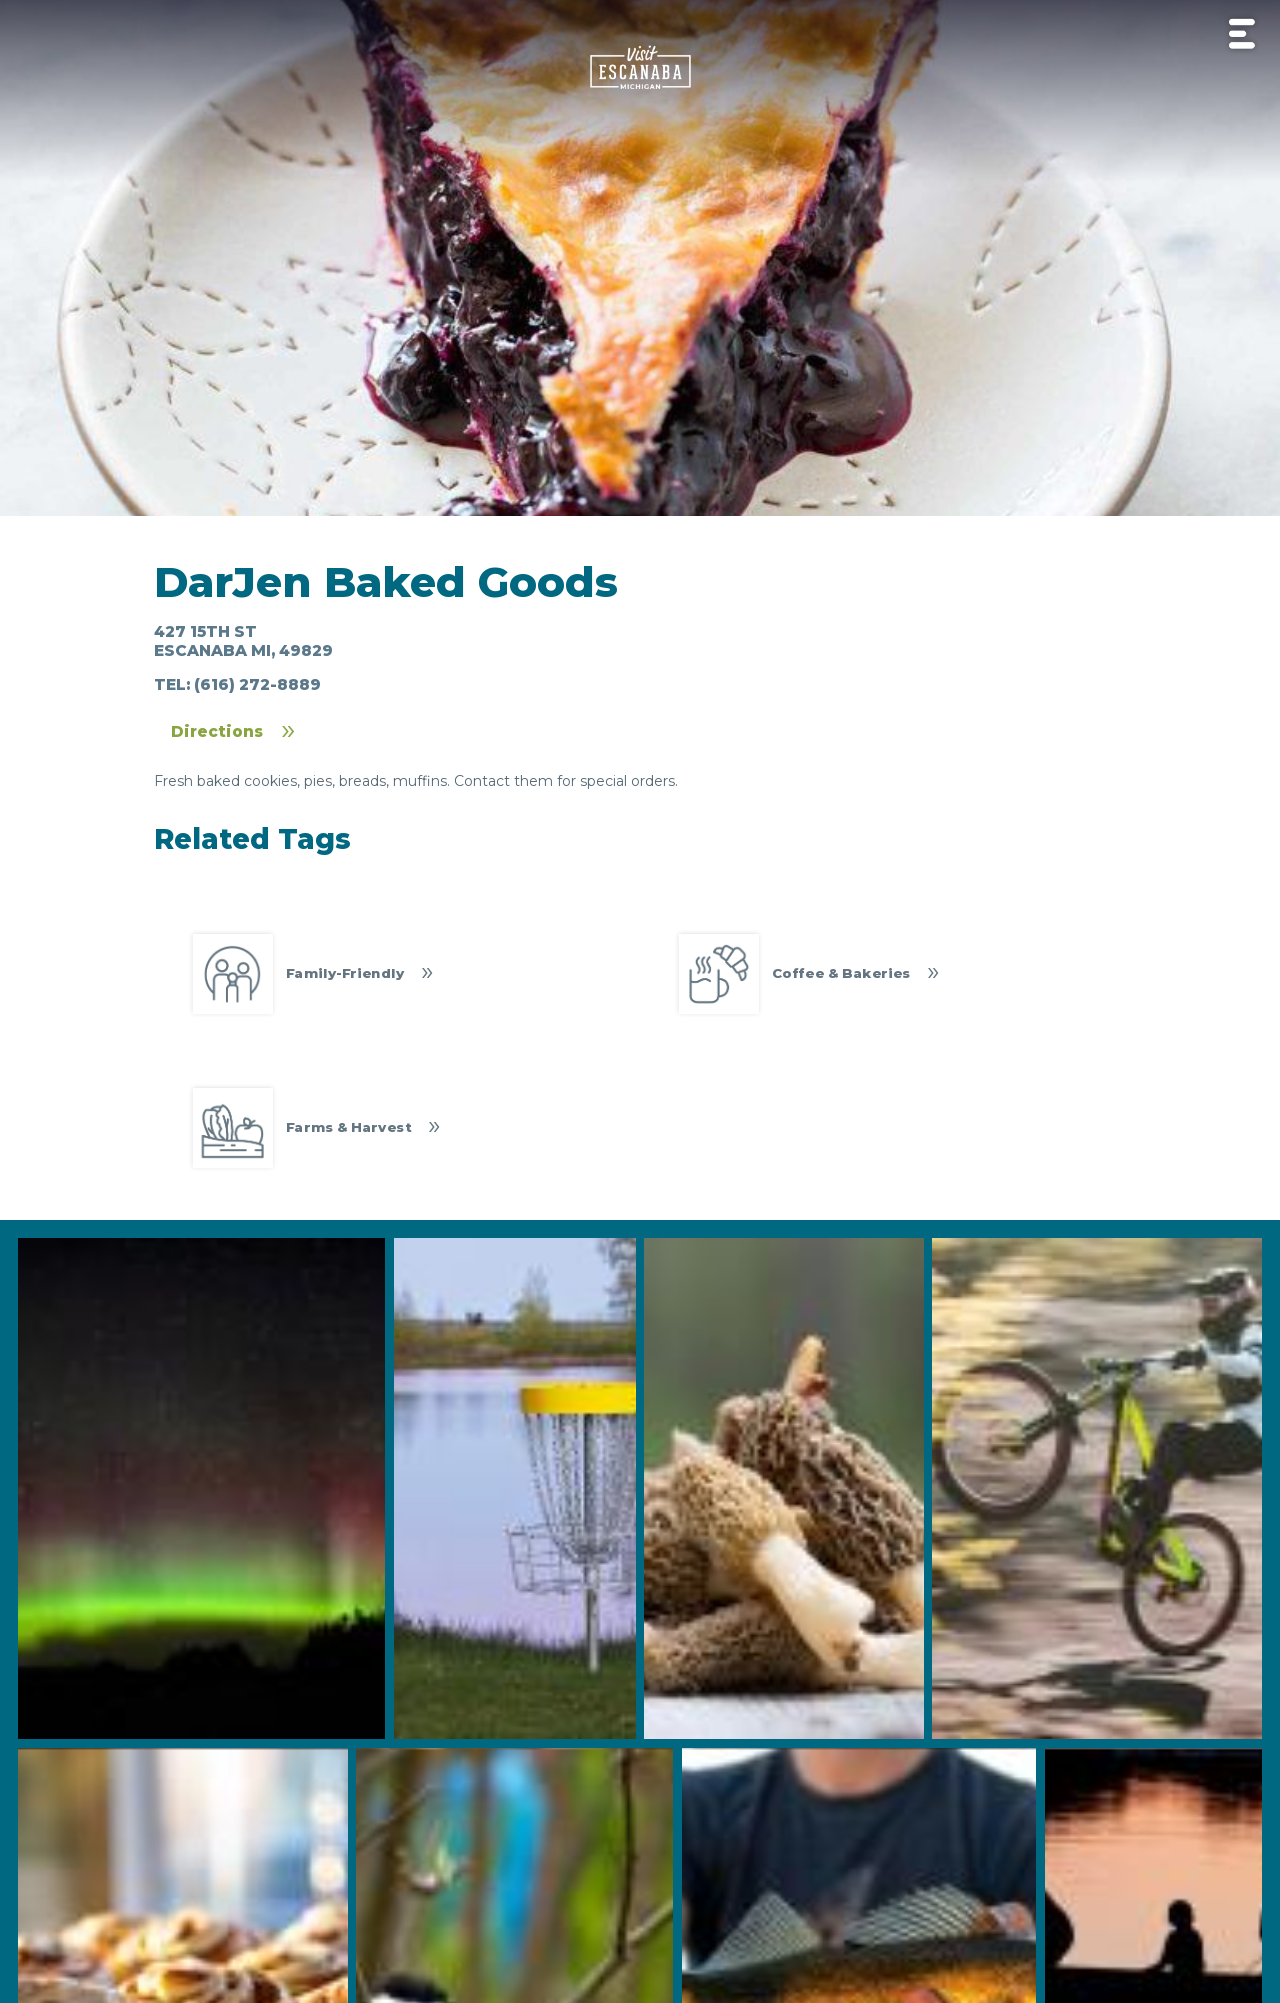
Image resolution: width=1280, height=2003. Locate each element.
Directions (217, 731)
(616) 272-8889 (257, 684)
